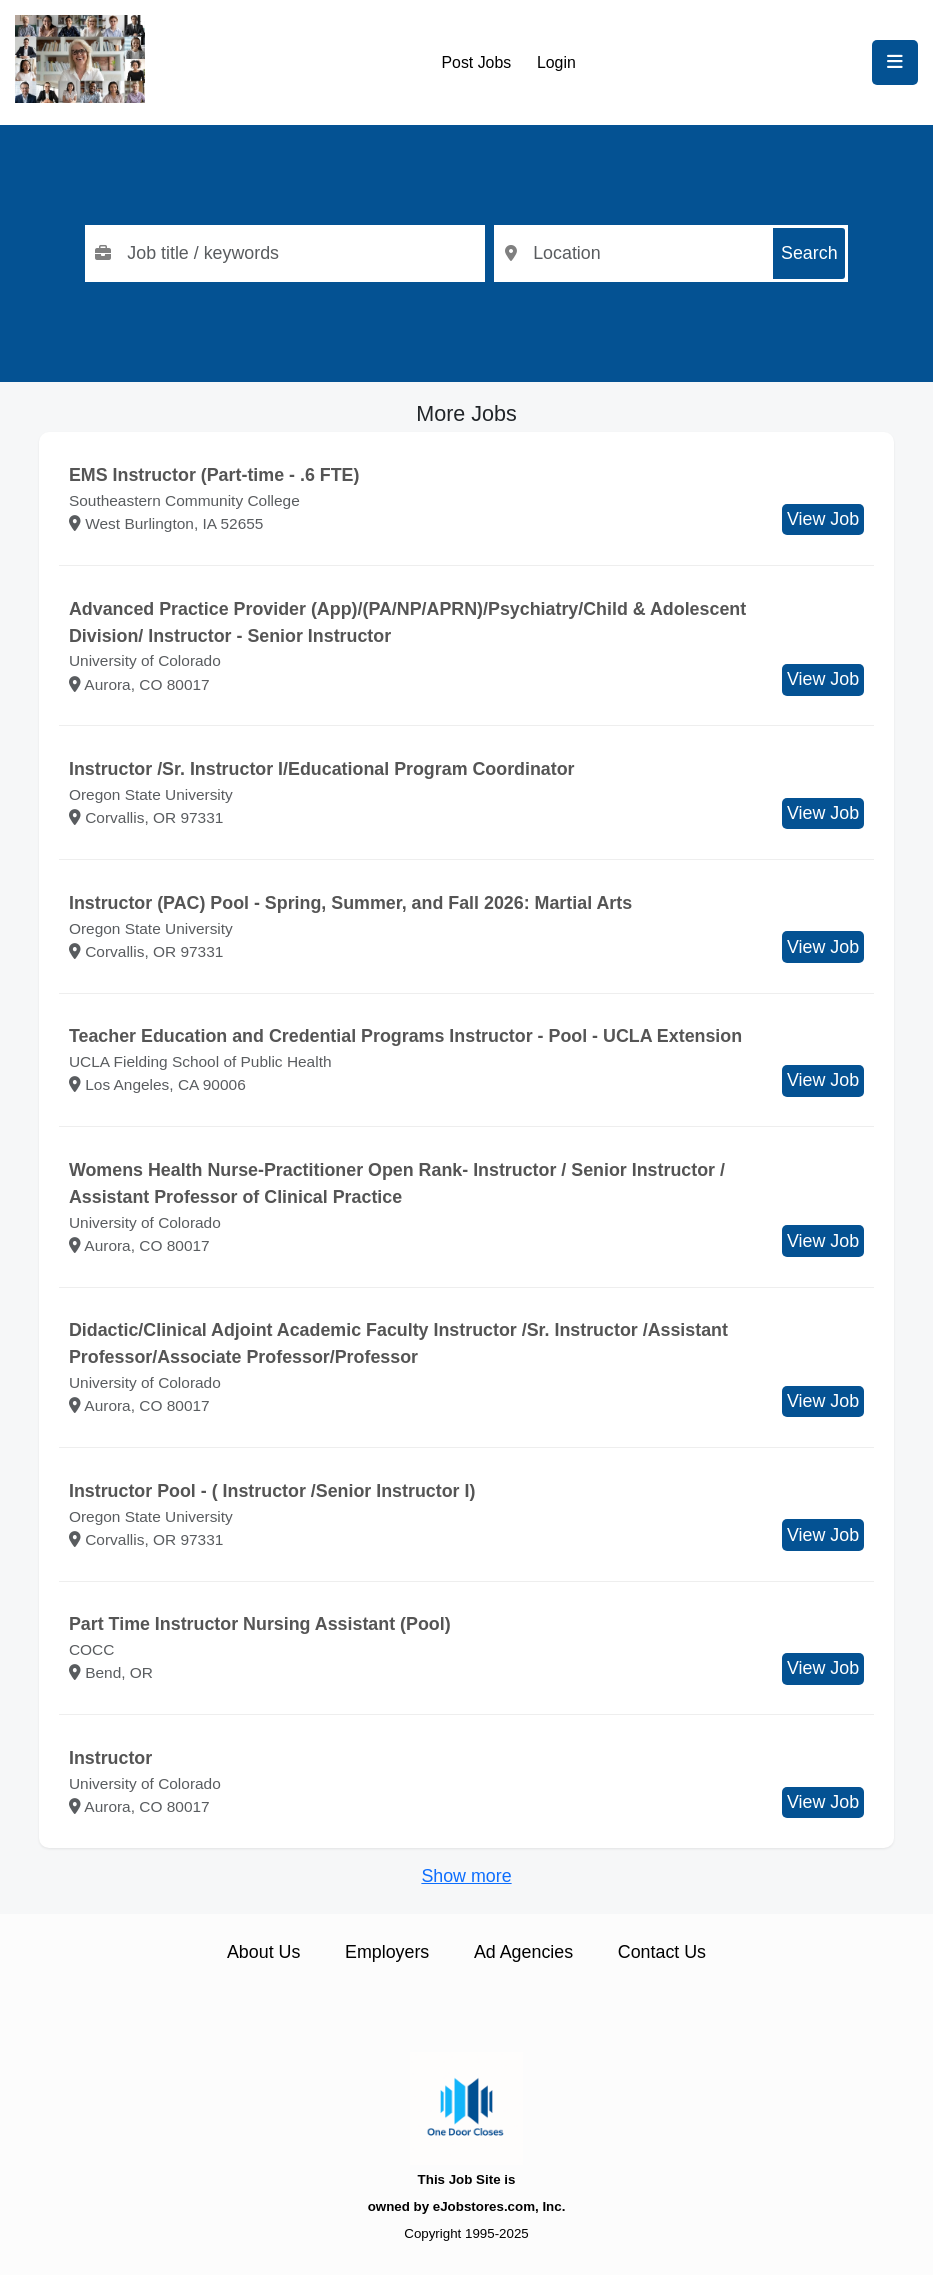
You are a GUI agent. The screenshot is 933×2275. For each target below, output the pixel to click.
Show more (466, 1876)
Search (809, 253)
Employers (387, 1952)
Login (556, 62)
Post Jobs (477, 62)
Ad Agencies (523, 1952)
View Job (823, 519)
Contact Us (662, 1952)
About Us (263, 1952)
